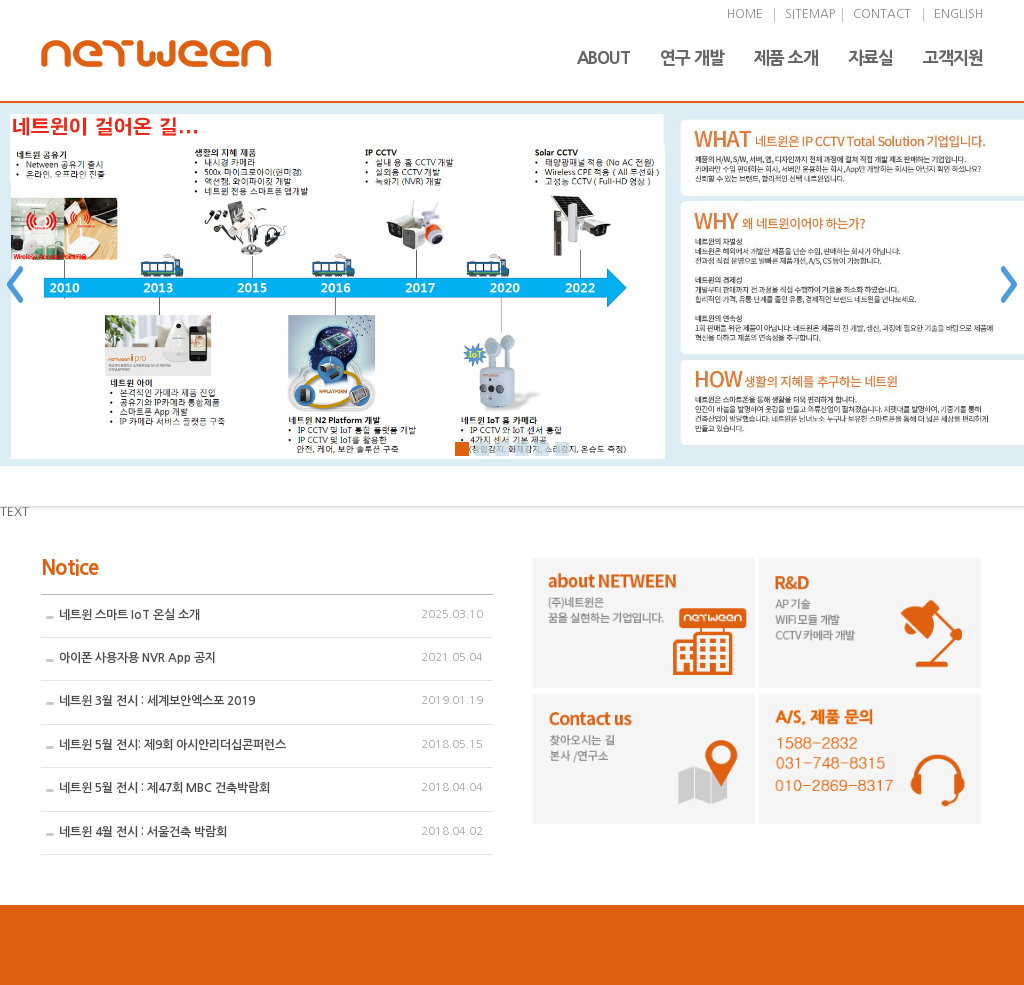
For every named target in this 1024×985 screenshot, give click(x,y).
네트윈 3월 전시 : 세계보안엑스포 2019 (157, 701)
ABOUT (603, 57)
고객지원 (953, 57)
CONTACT (882, 14)
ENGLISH (958, 14)
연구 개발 (692, 57)
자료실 (870, 57)
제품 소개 (786, 57)
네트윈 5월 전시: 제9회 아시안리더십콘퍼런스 (172, 745)
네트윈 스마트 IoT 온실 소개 (129, 615)
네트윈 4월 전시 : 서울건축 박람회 (143, 832)
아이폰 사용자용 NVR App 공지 (137, 658)
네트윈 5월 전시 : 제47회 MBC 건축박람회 (164, 788)
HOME (745, 14)
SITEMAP (810, 14)
